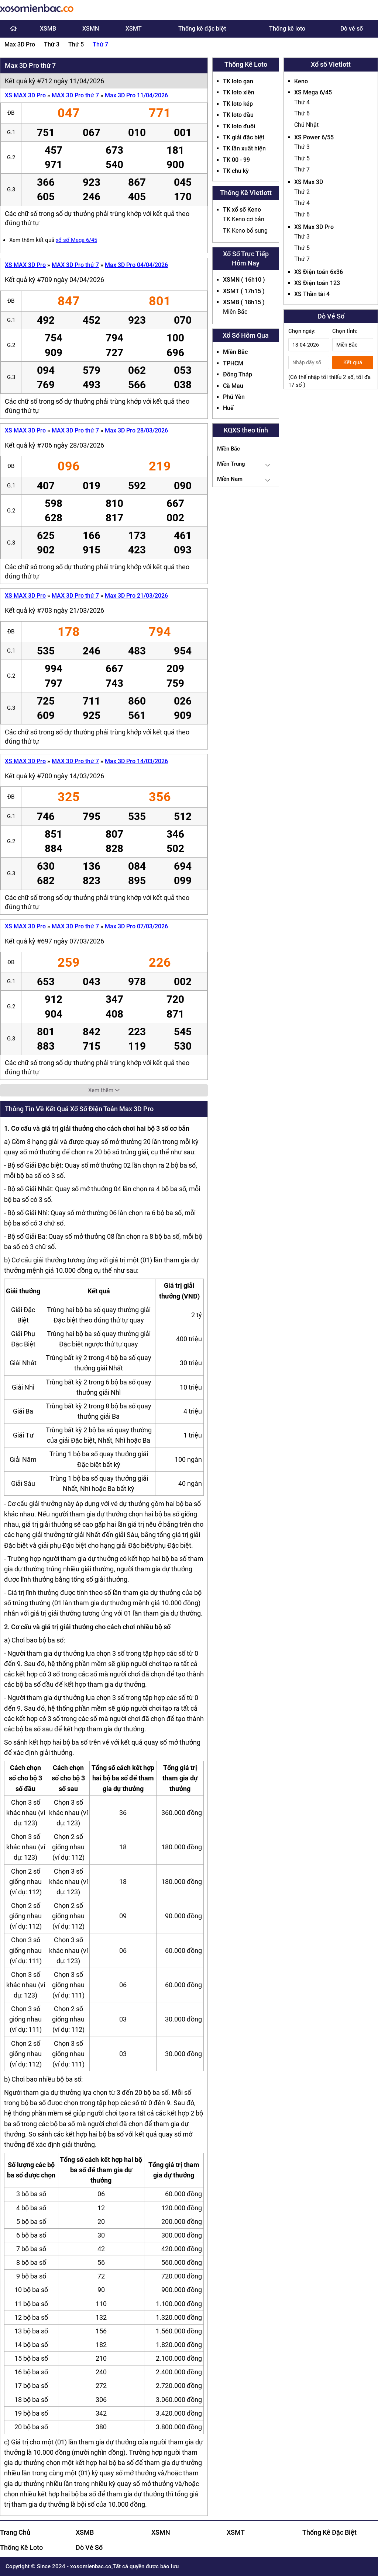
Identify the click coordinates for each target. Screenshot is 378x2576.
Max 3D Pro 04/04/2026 (136, 264)
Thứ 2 (302, 191)
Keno (301, 81)
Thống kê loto (287, 28)
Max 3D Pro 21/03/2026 (136, 595)
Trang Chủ (15, 2532)
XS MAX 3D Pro (25, 95)
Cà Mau (233, 385)
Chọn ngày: (302, 331)
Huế (228, 407)
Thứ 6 (302, 113)
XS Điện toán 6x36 (318, 271)
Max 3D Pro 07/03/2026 (136, 926)
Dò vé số (351, 28)
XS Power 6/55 (314, 137)
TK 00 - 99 (236, 159)
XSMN (90, 28)
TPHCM (233, 363)
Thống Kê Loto (21, 2547)
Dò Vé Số (89, 2547)
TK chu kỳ (236, 170)
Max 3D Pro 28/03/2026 (136, 430)
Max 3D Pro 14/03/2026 (136, 761)
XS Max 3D (308, 181)
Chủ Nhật (306, 124)
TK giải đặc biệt (243, 137)
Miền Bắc (235, 311)
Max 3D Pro (19, 44)
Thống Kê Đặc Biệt (329, 2532)
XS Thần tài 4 (312, 294)
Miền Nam (230, 479)
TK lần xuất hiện (244, 148)
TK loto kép (238, 103)
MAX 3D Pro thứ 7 (75, 95)
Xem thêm (104, 1090)
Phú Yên (234, 396)
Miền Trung (231, 463)
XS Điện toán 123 (317, 282)
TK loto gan (238, 81)
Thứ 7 (100, 44)
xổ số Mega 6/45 (76, 240)
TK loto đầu (238, 114)
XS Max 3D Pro (314, 226)
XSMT (134, 28)
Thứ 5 (76, 44)
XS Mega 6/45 (313, 92)
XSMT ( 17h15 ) (244, 291)
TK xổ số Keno (242, 209)
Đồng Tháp (237, 374)
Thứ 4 (302, 102)
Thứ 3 (51, 44)
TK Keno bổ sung (245, 230)
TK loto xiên (238, 92)
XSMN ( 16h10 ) (244, 279)
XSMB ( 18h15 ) (244, 302)
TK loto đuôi (239, 126)
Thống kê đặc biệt (202, 28)
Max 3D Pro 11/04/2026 (136, 95)
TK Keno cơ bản (243, 219)
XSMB (48, 28)
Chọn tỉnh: (344, 331)
